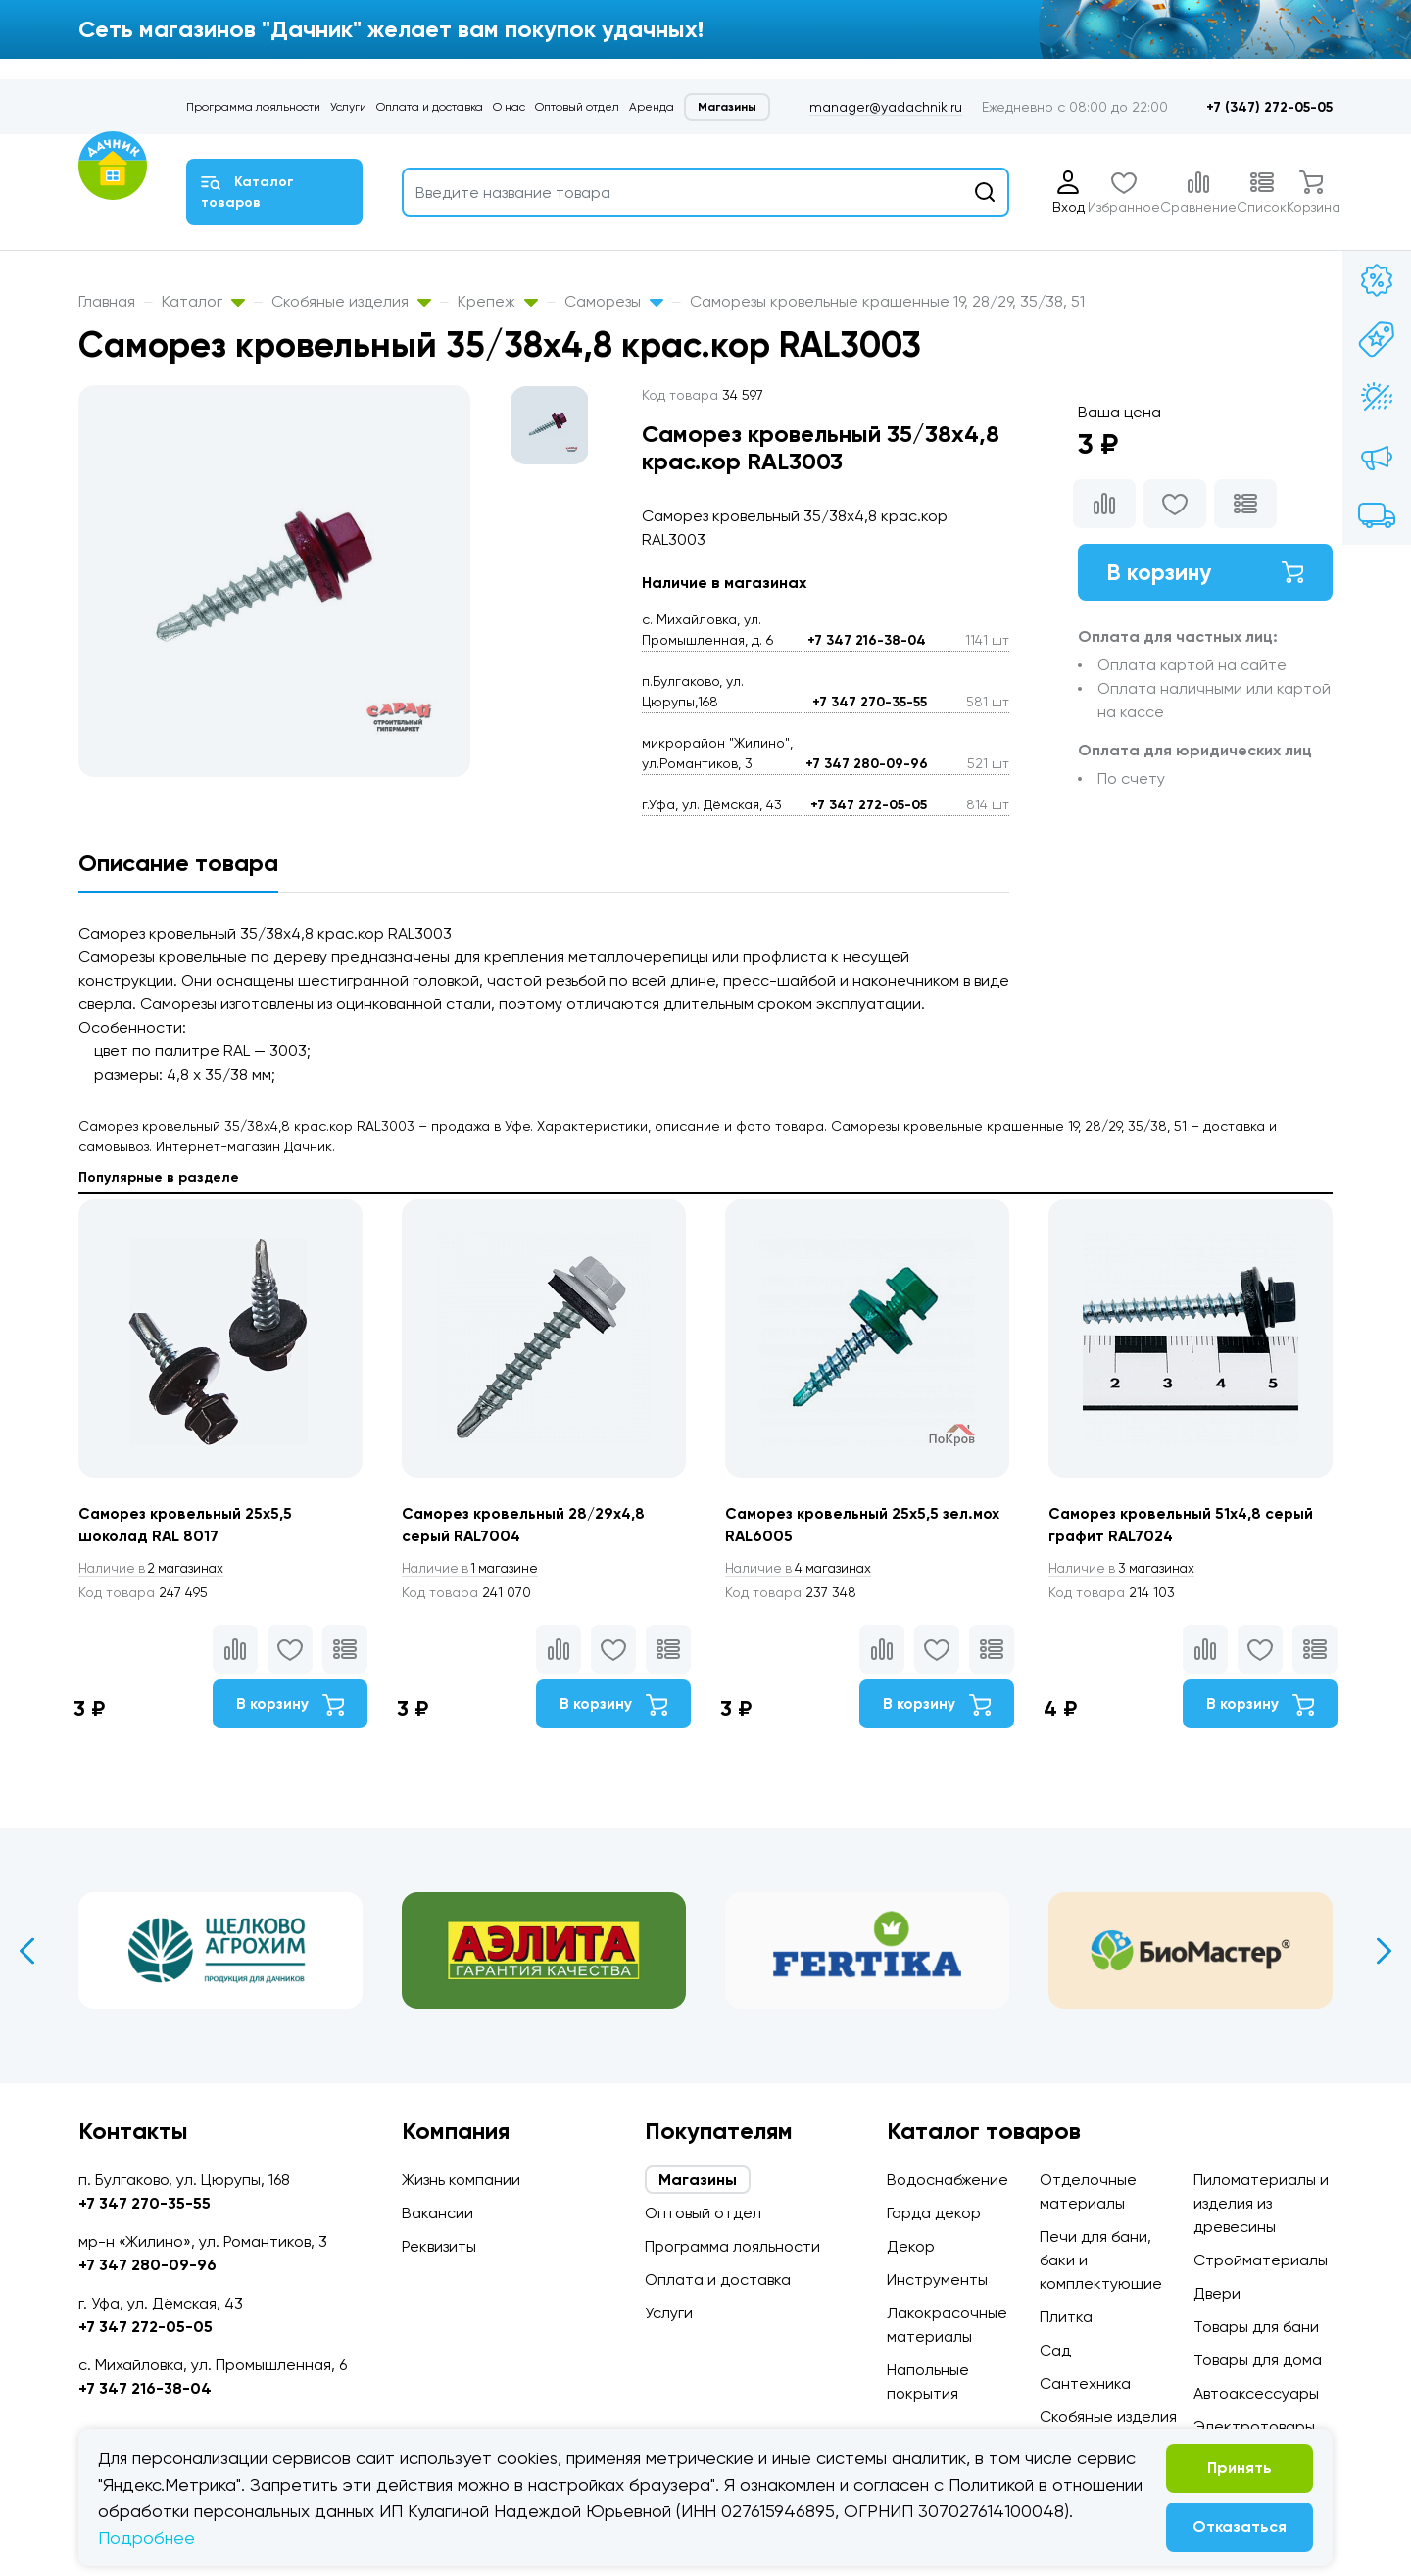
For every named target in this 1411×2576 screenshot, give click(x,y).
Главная (106, 301)
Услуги (348, 107)
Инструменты (937, 2279)
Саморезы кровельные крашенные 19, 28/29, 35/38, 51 (887, 301)
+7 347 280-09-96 (866, 763)
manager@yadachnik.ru (885, 107)
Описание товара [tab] (178, 863)
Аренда (651, 107)
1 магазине (473, 1569)
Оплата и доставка (429, 107)
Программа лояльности (253, 107)
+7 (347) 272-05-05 (1269, 107)
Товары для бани (1256, 2326)
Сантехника (1085, 2383)
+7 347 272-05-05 (868, 805)
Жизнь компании (461, 2179)
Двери (1217, 2293)
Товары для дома (1257, 2360)
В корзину (1205, 573)
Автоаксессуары (1256, 2393)
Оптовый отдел (577, 107)
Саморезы (613, 301)
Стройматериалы (1260, 2260)
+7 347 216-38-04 (866, 640)
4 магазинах (801, 1569)
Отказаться (1239, 2526)
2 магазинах (154, 1569)
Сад (1055, 2350)
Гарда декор (934, 2213)
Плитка (1066, 2317)
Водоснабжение (947, 2179)
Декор (911, 2246)
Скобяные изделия (351, 301)
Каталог (203, 301)
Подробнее (146, 2537)
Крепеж (498, 301)
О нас (509, 107)
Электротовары (1254, 2426)
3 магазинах (1124, 1569)
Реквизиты (439, 2246)
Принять (1239, 2467)
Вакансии (437, 2213)
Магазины (727, 107)
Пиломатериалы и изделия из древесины (1261, 2203)
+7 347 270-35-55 (869, 702)
